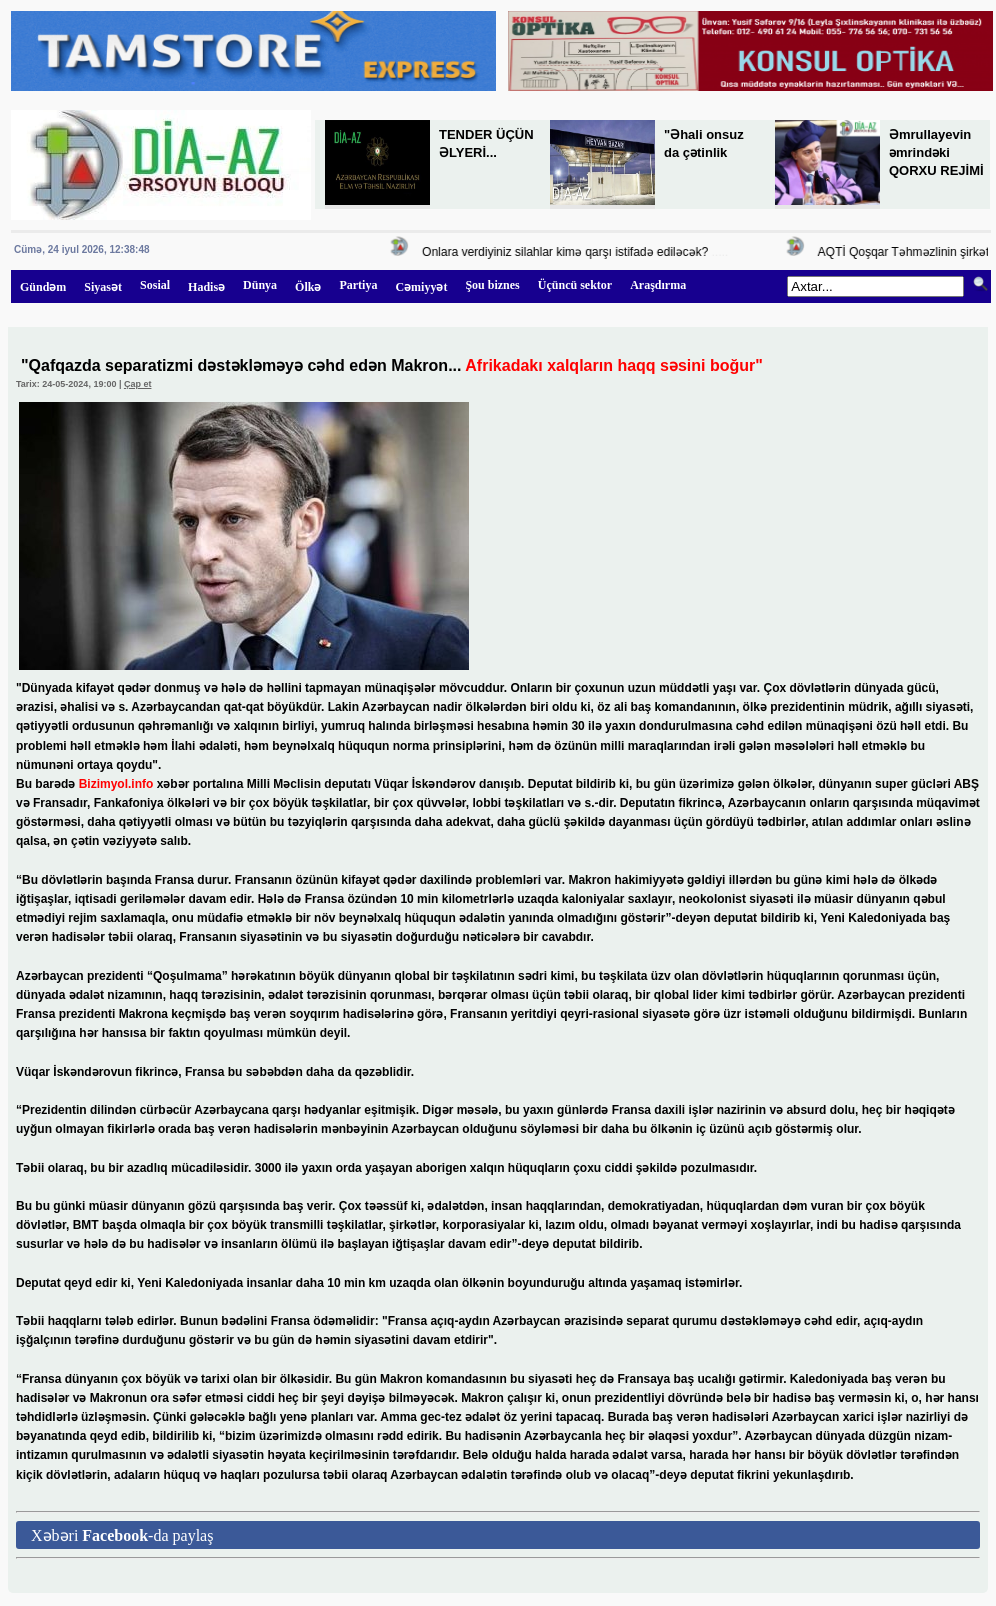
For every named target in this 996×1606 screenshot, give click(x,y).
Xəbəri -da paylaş (122, 1535)
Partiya (358, 285)
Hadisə (206, 287)
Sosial (155, 285)
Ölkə (308, 287)
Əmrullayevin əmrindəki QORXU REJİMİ (936, 152)
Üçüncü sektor (575, 285)
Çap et (138, 384)
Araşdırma (658, 285)
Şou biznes (492, 285)
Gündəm (43, 287)
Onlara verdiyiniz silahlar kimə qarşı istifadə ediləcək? (568, 252)
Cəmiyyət (421, 287)
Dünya (260, 285)
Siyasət (103, 287)
